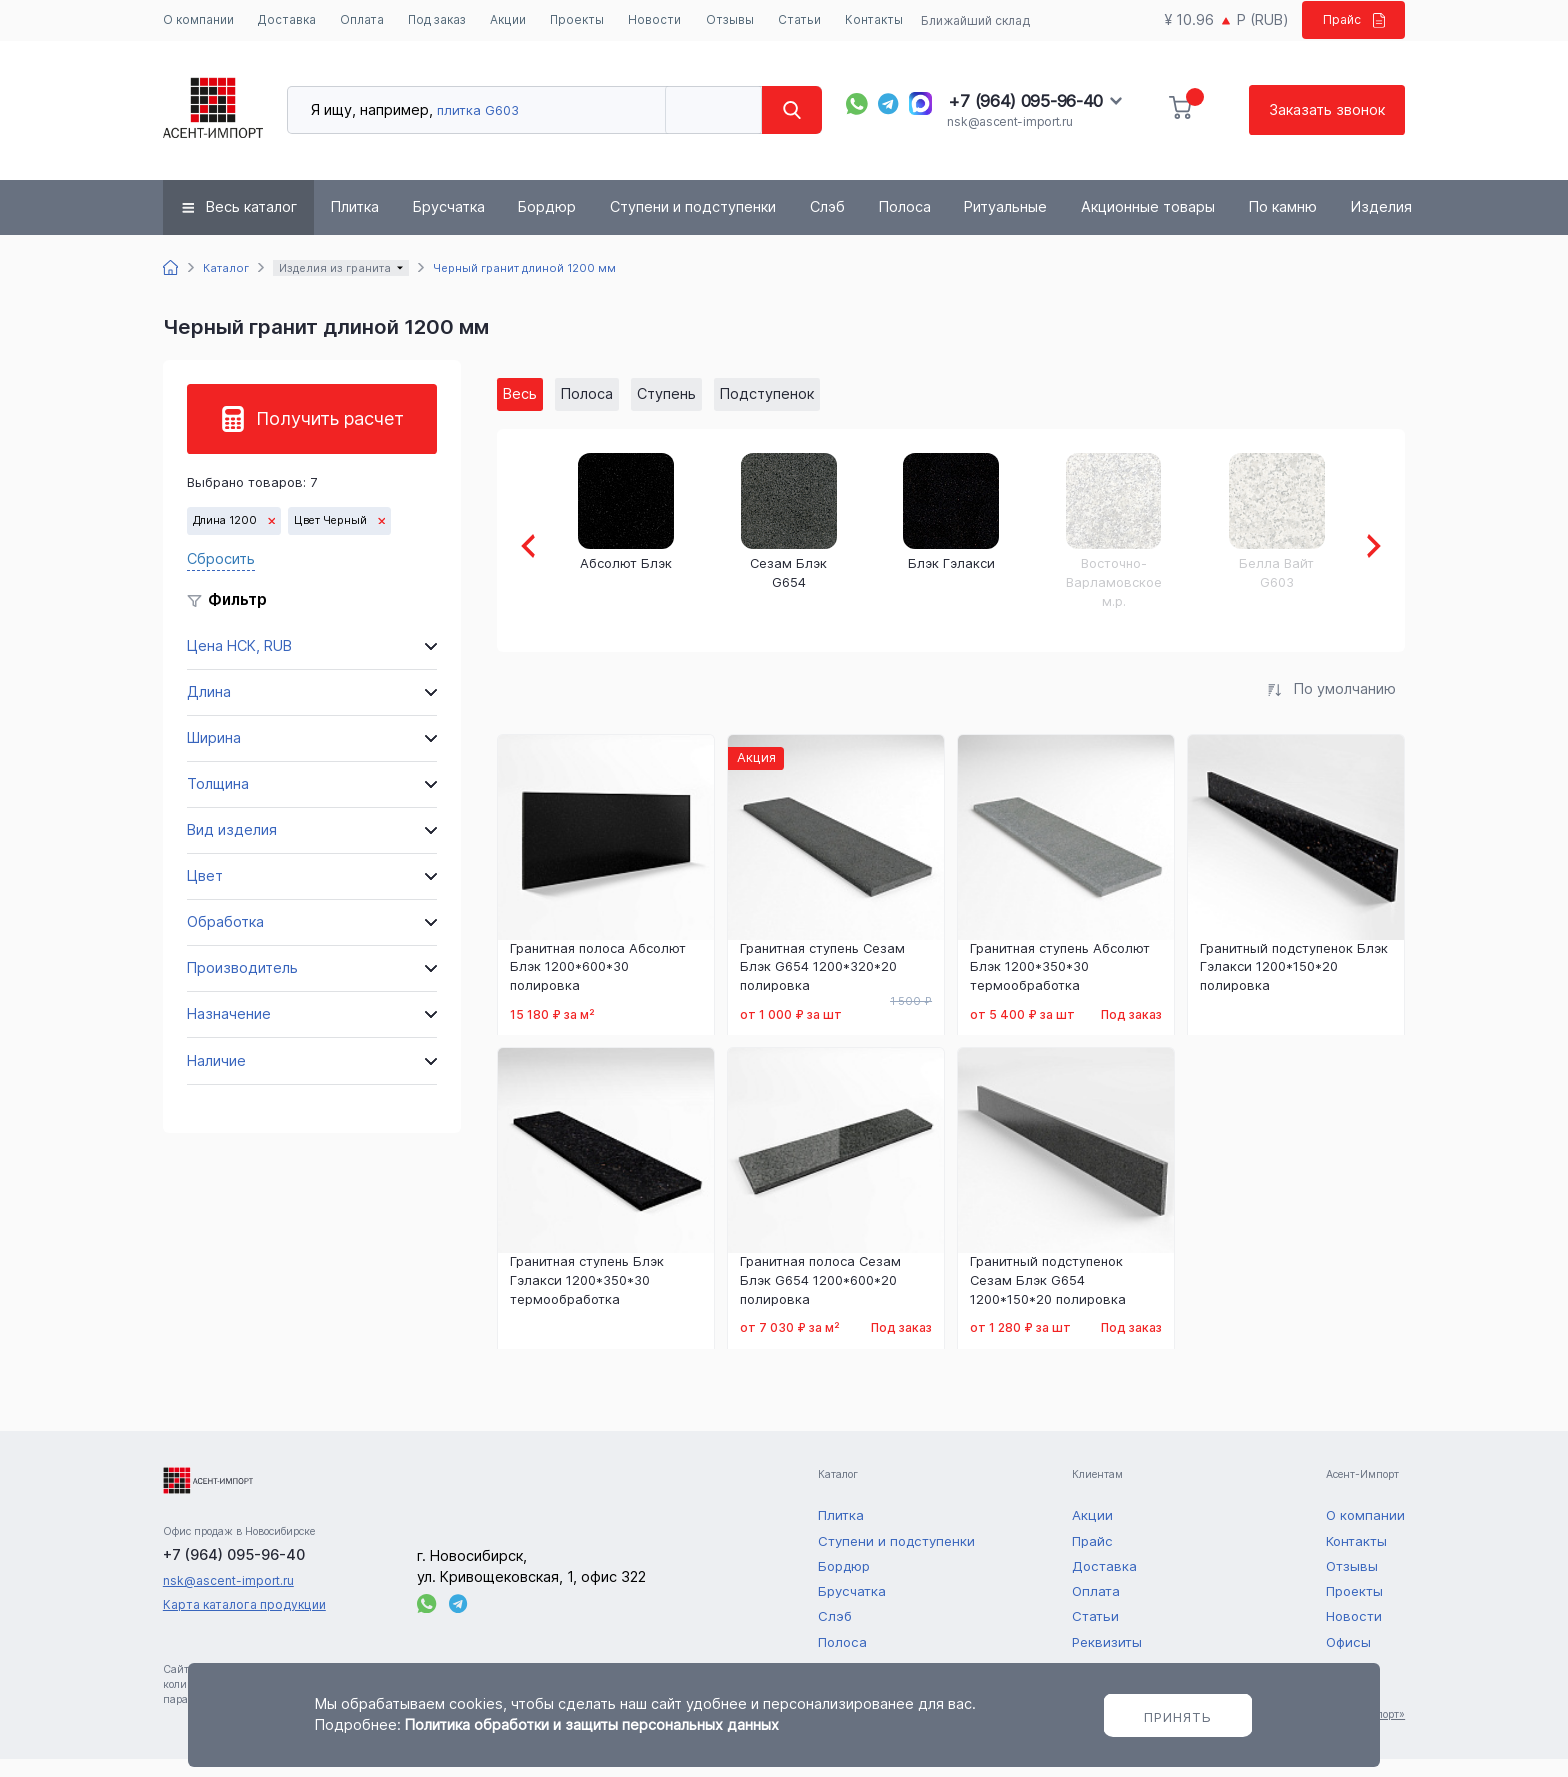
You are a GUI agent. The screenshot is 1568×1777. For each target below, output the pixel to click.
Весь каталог (251, 225)
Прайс (1347, 28)
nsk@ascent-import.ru (1009, 139)
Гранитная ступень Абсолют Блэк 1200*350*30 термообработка (1060, 985)
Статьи (804, 20)
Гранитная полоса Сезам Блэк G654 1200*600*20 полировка (820, 1299)
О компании (192, 29)
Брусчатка (449, 225)
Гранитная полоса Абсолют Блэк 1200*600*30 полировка (598, 985)
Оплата (362, 20)
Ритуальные (1005, 225)
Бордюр (547, 225)
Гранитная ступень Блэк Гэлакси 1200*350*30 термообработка (587, 1299)
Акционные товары (1148, 225)
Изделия (1381, 225)
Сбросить (221, 577)
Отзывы (734, 20)
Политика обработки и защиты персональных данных (592, 1724)
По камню (1283, 225)
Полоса (905, 225)
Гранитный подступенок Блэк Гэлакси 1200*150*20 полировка (1294, 985)
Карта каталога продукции (244, 1622)
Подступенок (767, 411)
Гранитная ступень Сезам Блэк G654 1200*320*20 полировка (822, 985)
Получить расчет (330, 436)
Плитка (355, 225)
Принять (1178, 1717)
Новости (659, 20)
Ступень (666, 411)
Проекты (581, 20)
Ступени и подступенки (693, 225)
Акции (512, 20)
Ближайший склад (971, 29)
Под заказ (425, 29)
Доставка (287, 20)
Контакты (879, 20)
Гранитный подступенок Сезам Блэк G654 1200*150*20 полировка (1048, 1299)
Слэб (827, 225)
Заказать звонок (1327, 127)
